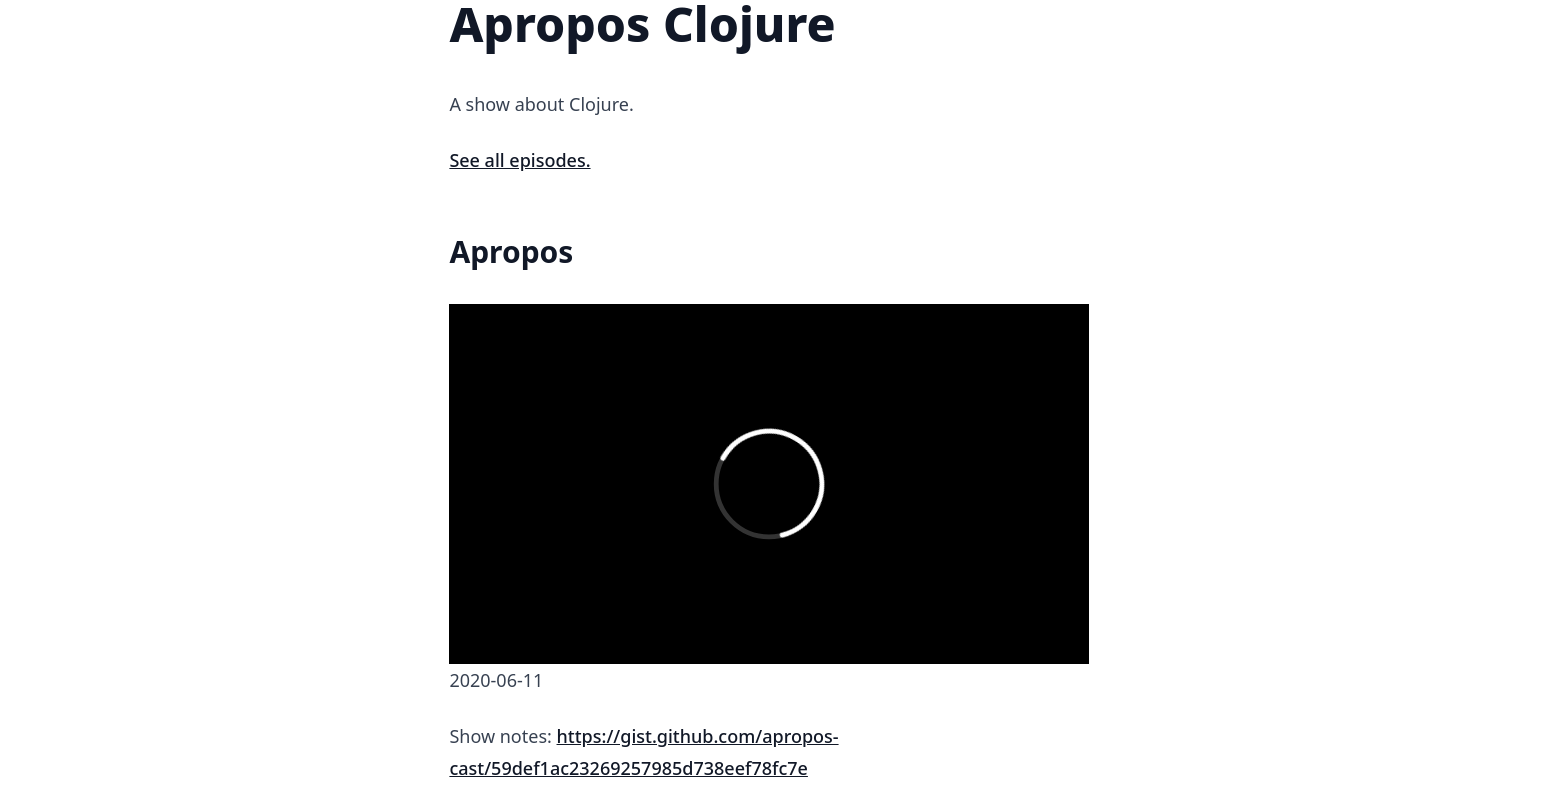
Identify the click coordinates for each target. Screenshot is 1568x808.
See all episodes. (519, 160)
